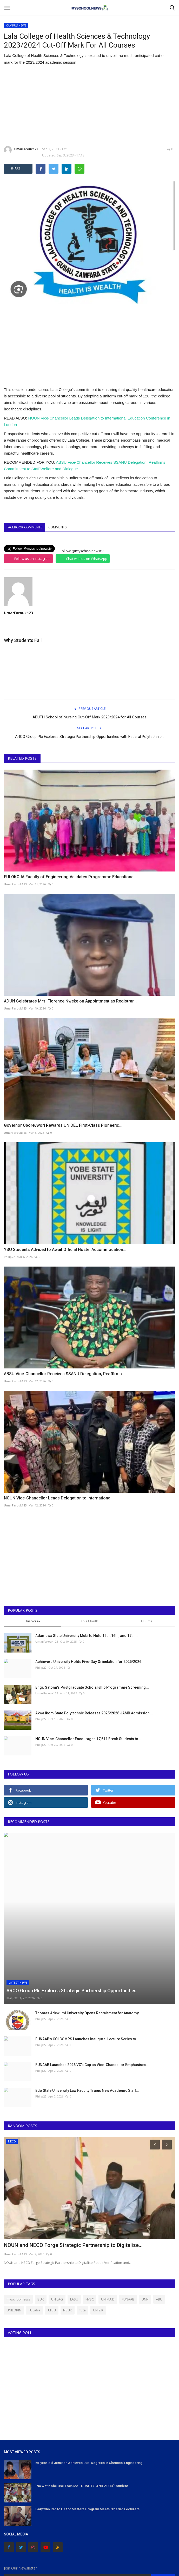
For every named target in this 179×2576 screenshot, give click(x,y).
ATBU (52, 2240)
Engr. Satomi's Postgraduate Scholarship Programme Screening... (92, 1687)
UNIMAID (108, 2229)
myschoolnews (18, 2229)
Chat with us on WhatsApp (86, 558)
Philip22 (9, 1257)
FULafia (34, 2240)
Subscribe (163, 2509)
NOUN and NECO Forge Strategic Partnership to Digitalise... (73, 2176)
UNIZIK (98, 2240)
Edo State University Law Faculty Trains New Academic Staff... (87, 2021)
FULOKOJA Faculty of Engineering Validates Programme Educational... (71, 876)
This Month (89, 1621)
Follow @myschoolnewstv (81, 550)
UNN (145, 2229)
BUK (40, 2229)
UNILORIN (13, 2240)
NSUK (67, 2240)
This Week (32, 1621)
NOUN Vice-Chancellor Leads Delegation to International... (59, 1498)
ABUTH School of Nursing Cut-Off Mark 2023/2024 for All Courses (89, 717)
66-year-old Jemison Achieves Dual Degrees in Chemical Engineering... (90, 2393)
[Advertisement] (89, 105)
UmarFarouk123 (21, 150)
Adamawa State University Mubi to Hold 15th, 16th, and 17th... (86, 1636)
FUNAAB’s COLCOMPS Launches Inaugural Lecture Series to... (87, 1969)
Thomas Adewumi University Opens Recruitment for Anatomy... (88, 1944)
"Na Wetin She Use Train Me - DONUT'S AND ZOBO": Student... (83, 2416)
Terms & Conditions (87, 2555)
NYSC (89, 2229)
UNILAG (57, 2229)
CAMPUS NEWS (16, 25)
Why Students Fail (23, 640)
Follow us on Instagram (32, 558)
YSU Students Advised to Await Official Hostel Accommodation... (65, 1249)
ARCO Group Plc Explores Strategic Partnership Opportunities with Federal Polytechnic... (89, 736)
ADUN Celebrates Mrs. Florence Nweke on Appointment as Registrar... (70, 1001)
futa (82, 2240)
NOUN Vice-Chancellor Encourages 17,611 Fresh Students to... (88, 1739)
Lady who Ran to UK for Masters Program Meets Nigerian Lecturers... (89, 2440)
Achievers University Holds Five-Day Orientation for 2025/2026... (89, 1662)
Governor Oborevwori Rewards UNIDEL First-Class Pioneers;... (63, 1125)
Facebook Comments (24, 527)
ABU (159, 2229)
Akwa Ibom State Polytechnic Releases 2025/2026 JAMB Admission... (94, 1713)
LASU (74, 2229)
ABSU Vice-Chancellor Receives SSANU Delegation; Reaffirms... (64, 1373)
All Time (147, 1621)
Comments (57, 527)
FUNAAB (128, 2229)
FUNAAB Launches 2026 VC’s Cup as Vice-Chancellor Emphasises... (92, 1995)
